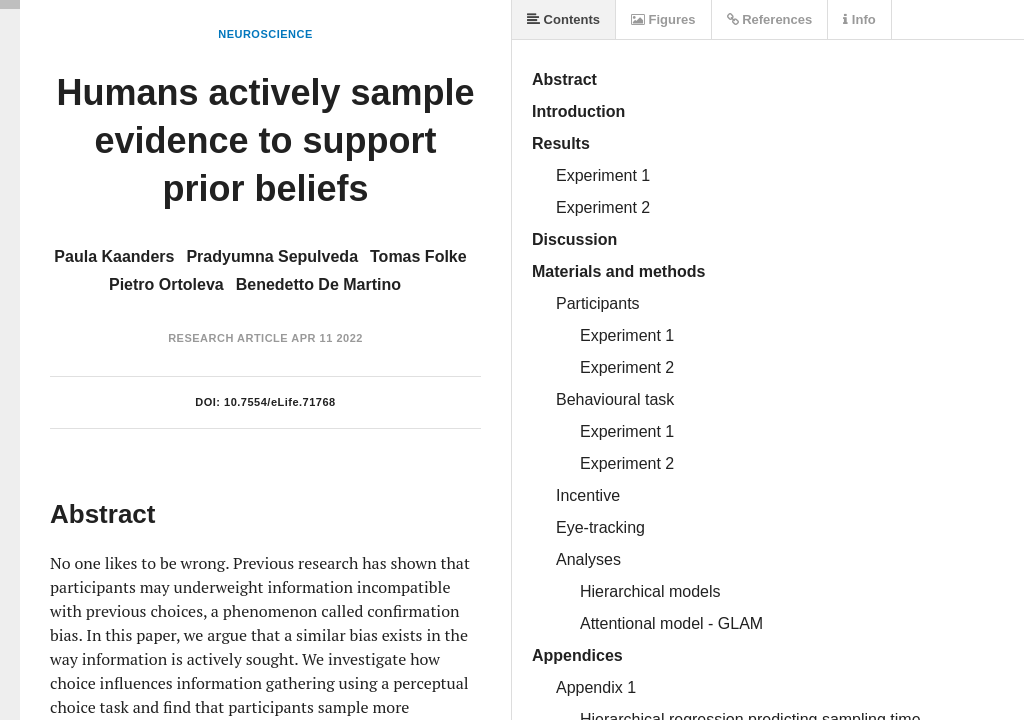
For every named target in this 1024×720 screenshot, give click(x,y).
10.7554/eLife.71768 (280, 402)
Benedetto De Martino (318, 284)
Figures (663, 19)
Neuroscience (265, 34)
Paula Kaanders (114, 256)
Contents (563, 19)
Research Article (228, 338)
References (770, 19)
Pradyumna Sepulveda (272, 256)
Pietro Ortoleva (166, 284)
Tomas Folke (418, 256)
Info (859, 19)
